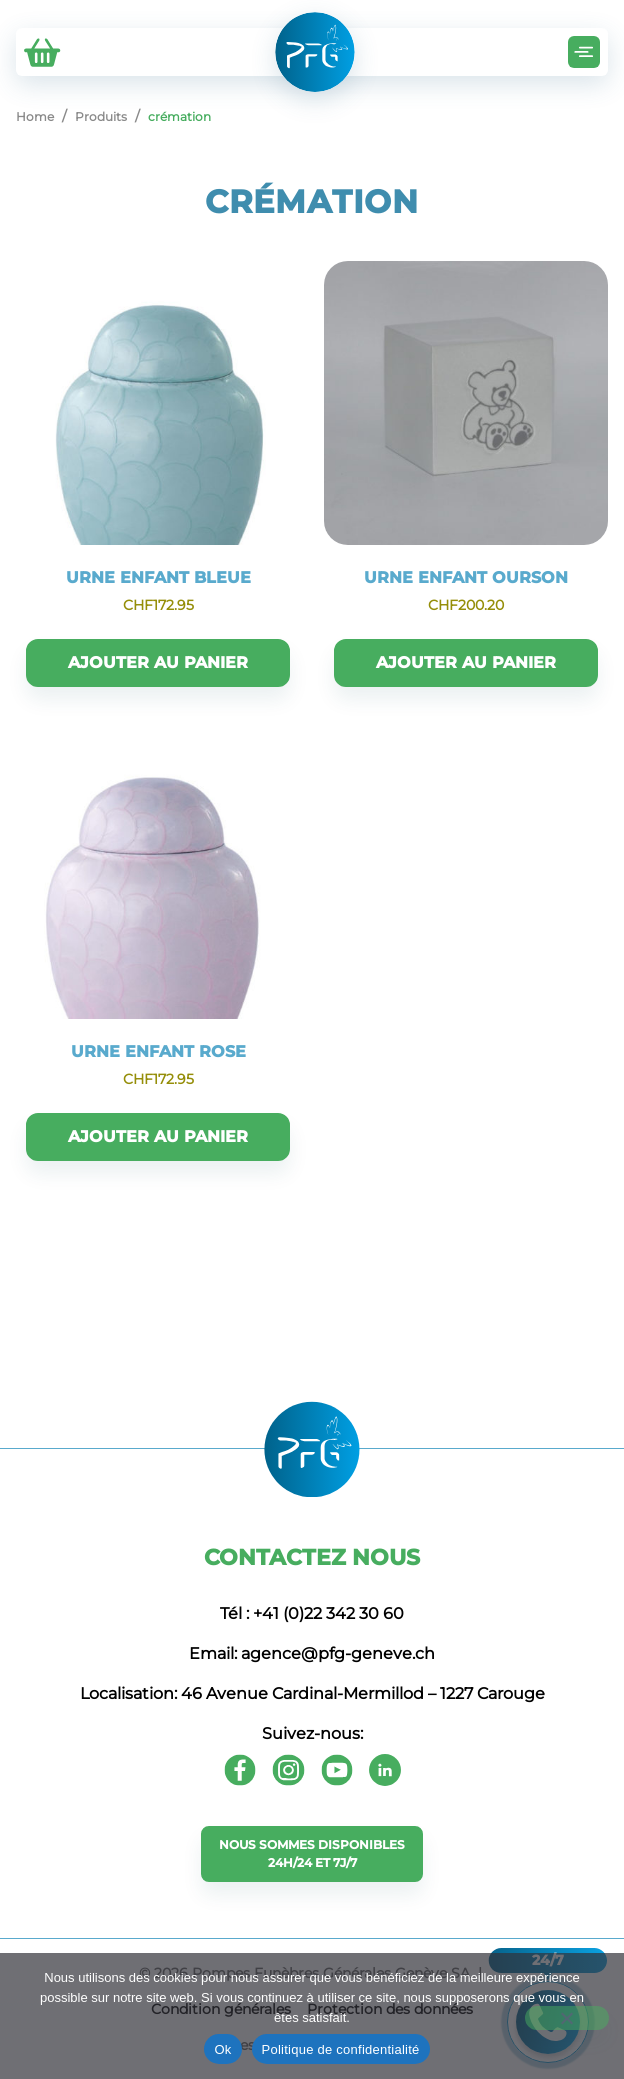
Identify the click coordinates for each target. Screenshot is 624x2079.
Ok (222, 2049)
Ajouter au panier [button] (158, 662)
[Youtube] (337, 1770)
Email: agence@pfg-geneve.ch (312, 1653)
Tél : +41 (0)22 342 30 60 (312, 1613)
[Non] (567, 2018)
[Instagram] (288, 1770)
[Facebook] (240, 1770)
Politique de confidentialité (341, 2049)
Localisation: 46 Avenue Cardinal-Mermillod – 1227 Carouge (312, 1693)
